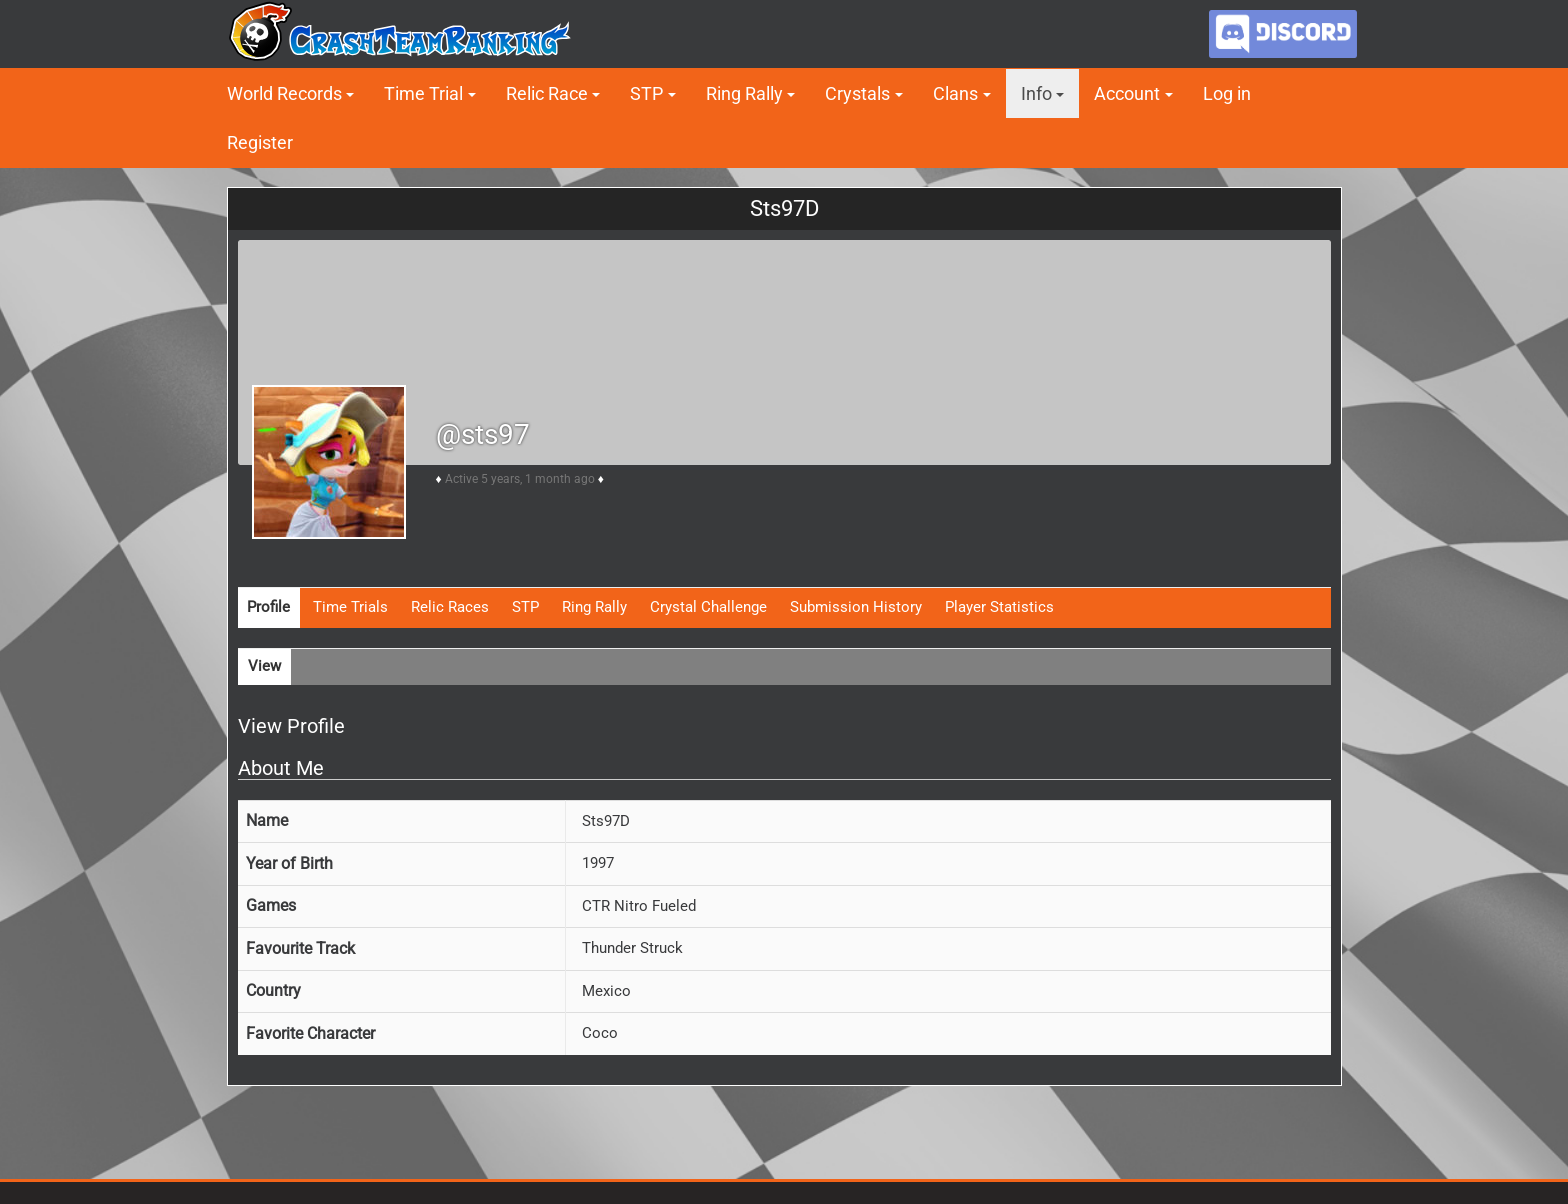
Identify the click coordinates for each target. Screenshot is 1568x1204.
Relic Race (547, 93)
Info (1036, 93)
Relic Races (450, 607)
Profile (268, 607)
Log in (1227, 93)
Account (1127, 93)
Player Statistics (999, 607)
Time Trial (423, 93)
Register (260, 142)
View (264, 666)
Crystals (857, 93)
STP (646, 93)
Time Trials (350, 607)
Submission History (856, 607)
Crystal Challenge (708, 607)
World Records (284, 93)
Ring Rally (744, 93)
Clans (955, 93)
